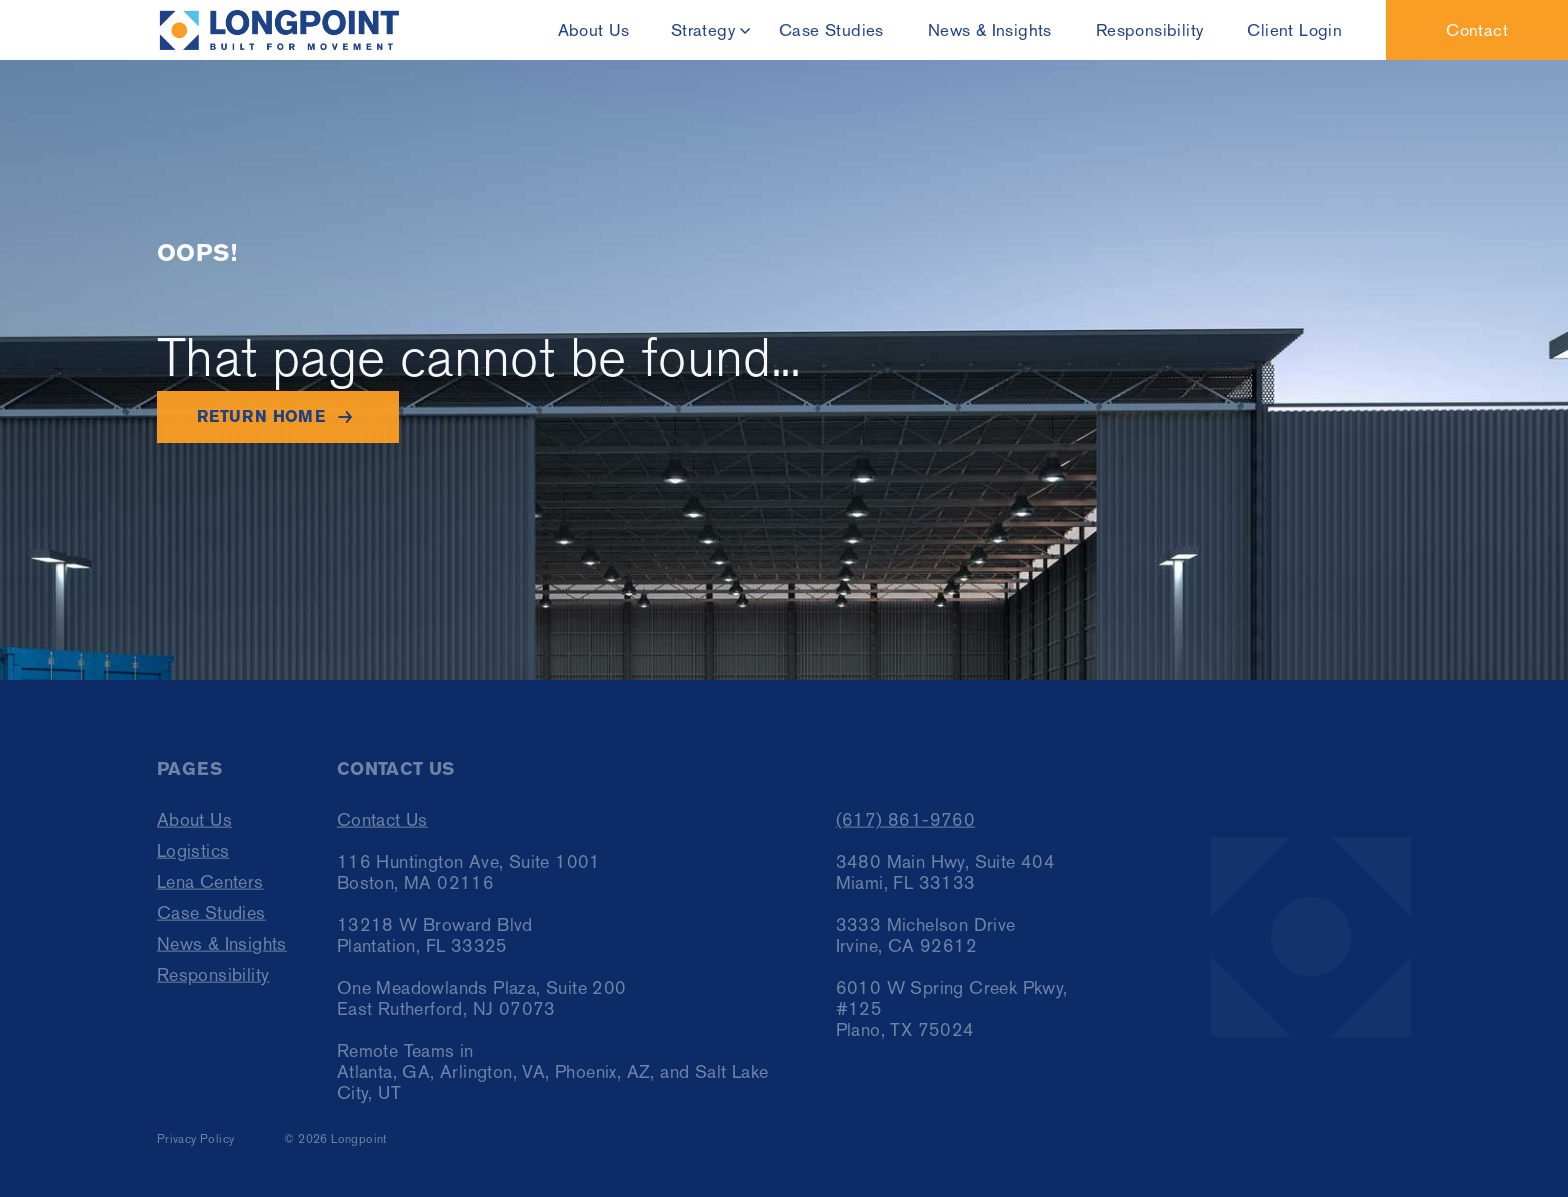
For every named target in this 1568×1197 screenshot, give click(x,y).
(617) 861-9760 (906, 827)
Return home (261, 416)
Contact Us (382, 827)
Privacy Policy (196, 1147)
